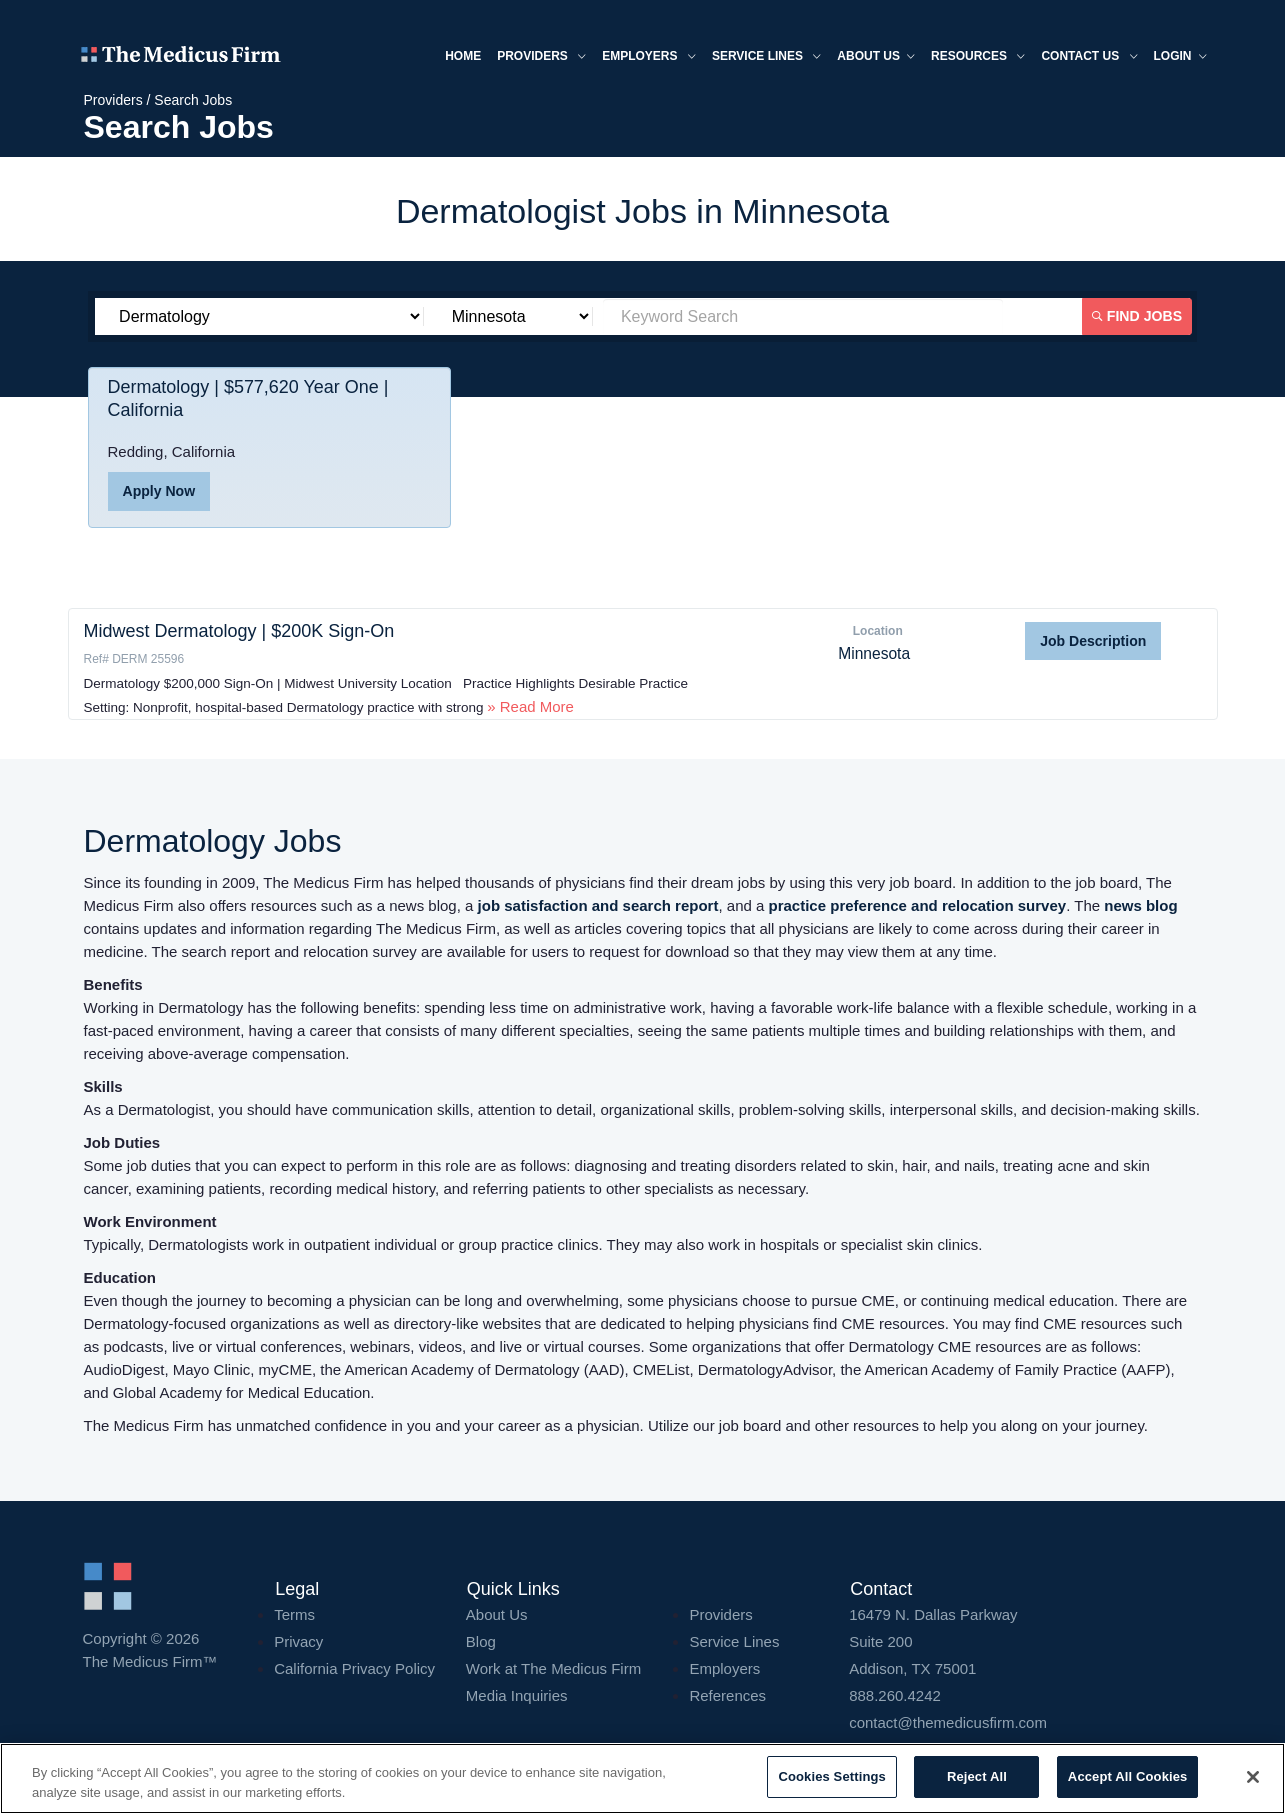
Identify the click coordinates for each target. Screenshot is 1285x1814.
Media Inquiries (517, 1695)
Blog (481, 1641)
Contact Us (1087, 58)
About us (874, 58)
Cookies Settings (832, 1776)
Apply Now (159, 492)
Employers (647, 58)
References (727, 1695)
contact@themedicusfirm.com (948, 1722)
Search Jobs (193, 100)
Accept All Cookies (1128, 1776)
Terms (294, 1614)
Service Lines (764, 58)
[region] (642, 1778)
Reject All (977, 1776)
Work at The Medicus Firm (553, 1668)
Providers (539, 58)
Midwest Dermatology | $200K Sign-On (239, 631)
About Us (497, 1614)
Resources (976, 58)
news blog (1140, 905)
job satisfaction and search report (598, 905)
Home (461, 57)
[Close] (1253, 1777)
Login (1178, 58)
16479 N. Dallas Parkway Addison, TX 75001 (1025, 1641)
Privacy (298, 1641)
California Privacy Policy (354, 1668)
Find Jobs (1138, 316)
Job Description (1093, 641)
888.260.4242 (895, 1695)
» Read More (530, 706)
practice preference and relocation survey (918, 905)
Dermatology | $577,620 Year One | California (249, 400)
